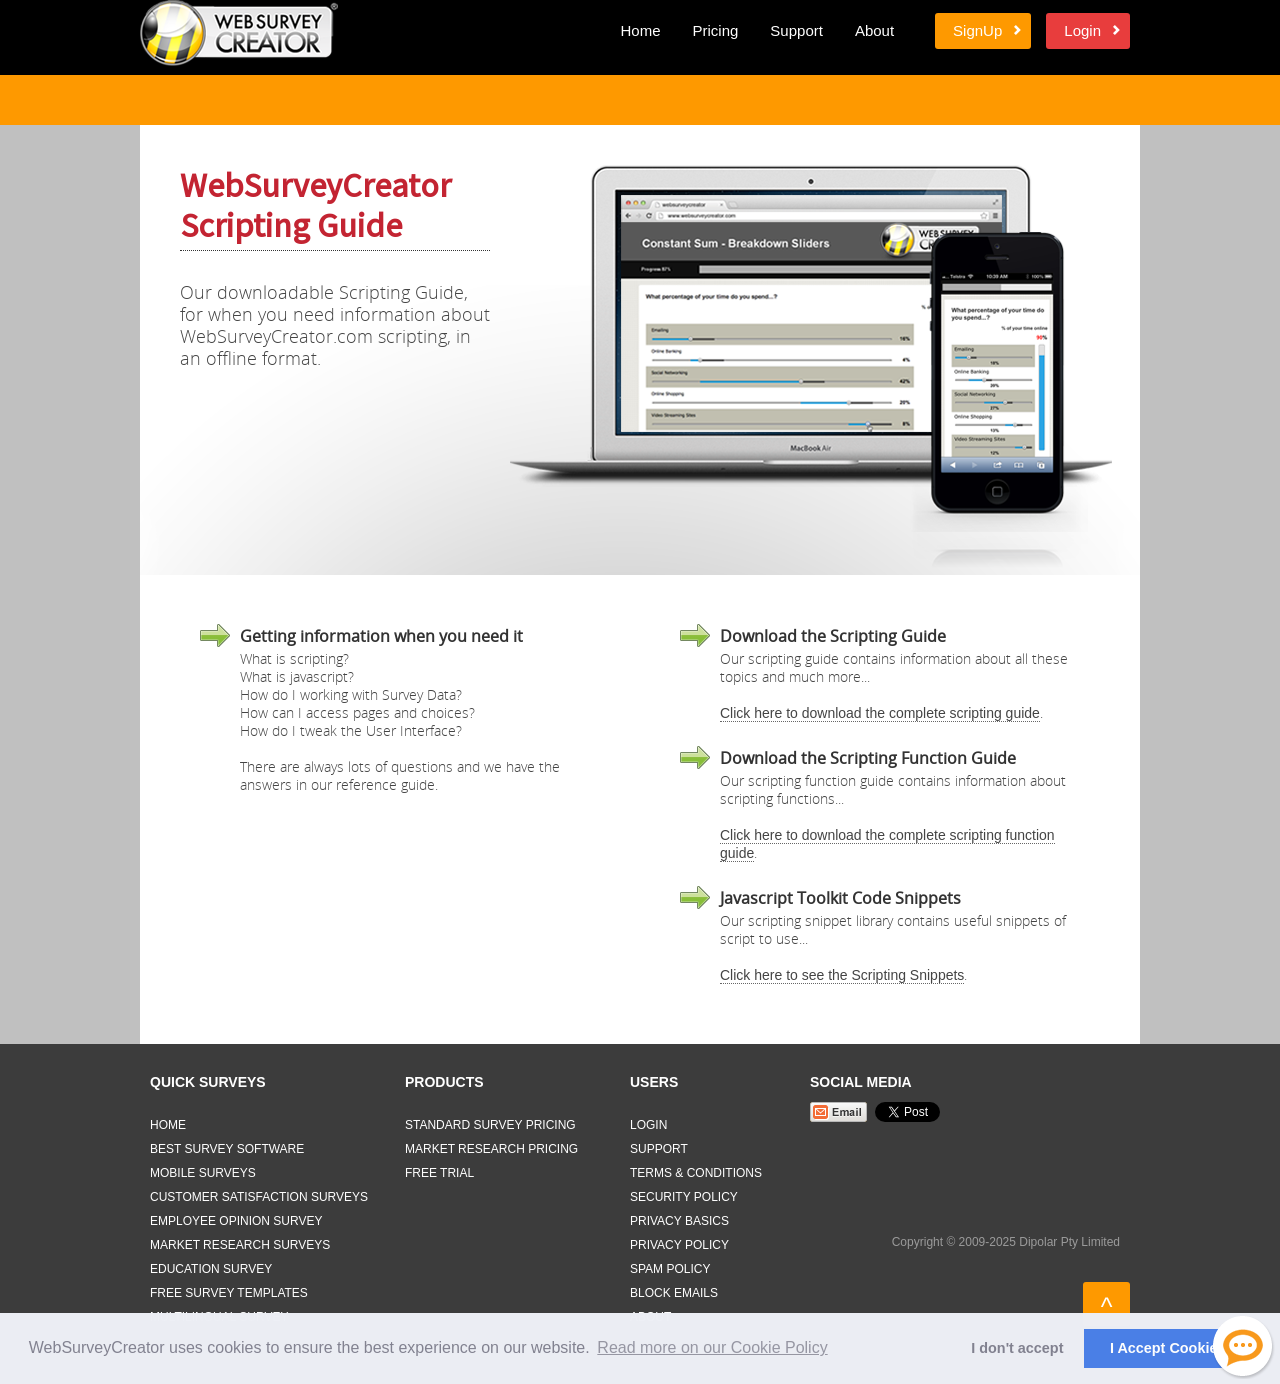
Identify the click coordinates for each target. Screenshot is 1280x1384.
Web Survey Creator (239, 33)
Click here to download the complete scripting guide (880, 713)
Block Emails (674, 1293)
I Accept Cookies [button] (1167, 1348)
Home (640, 30)
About (874, 30)
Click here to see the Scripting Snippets (842, 975)
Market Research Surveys (240, 1245)
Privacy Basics (679, 1221)
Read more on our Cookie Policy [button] (712, 1347)
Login (1082, 30)
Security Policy (684, 1197)
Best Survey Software (227, 1149)
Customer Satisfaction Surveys (259, 1197)
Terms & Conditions (696, 1173)
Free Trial (439, 1173)
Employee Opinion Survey (236, 1221)
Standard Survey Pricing (490, 1125)
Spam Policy (670, 1269)
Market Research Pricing (491, 1149)
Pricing (715, 30)
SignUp (977, 30)
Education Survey (211, 1269)
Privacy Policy (679, 1245)
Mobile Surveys (203, 1173)
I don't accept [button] (1017, 1348)
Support (796, 30)
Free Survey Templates (229, 1293)
